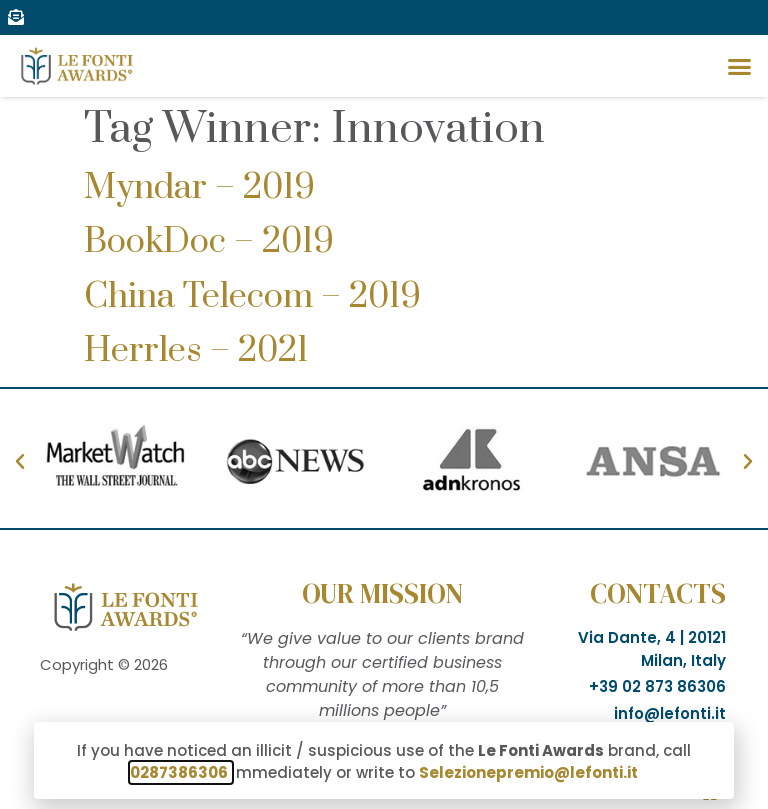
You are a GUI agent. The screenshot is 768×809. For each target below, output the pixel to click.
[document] (384, 404)
